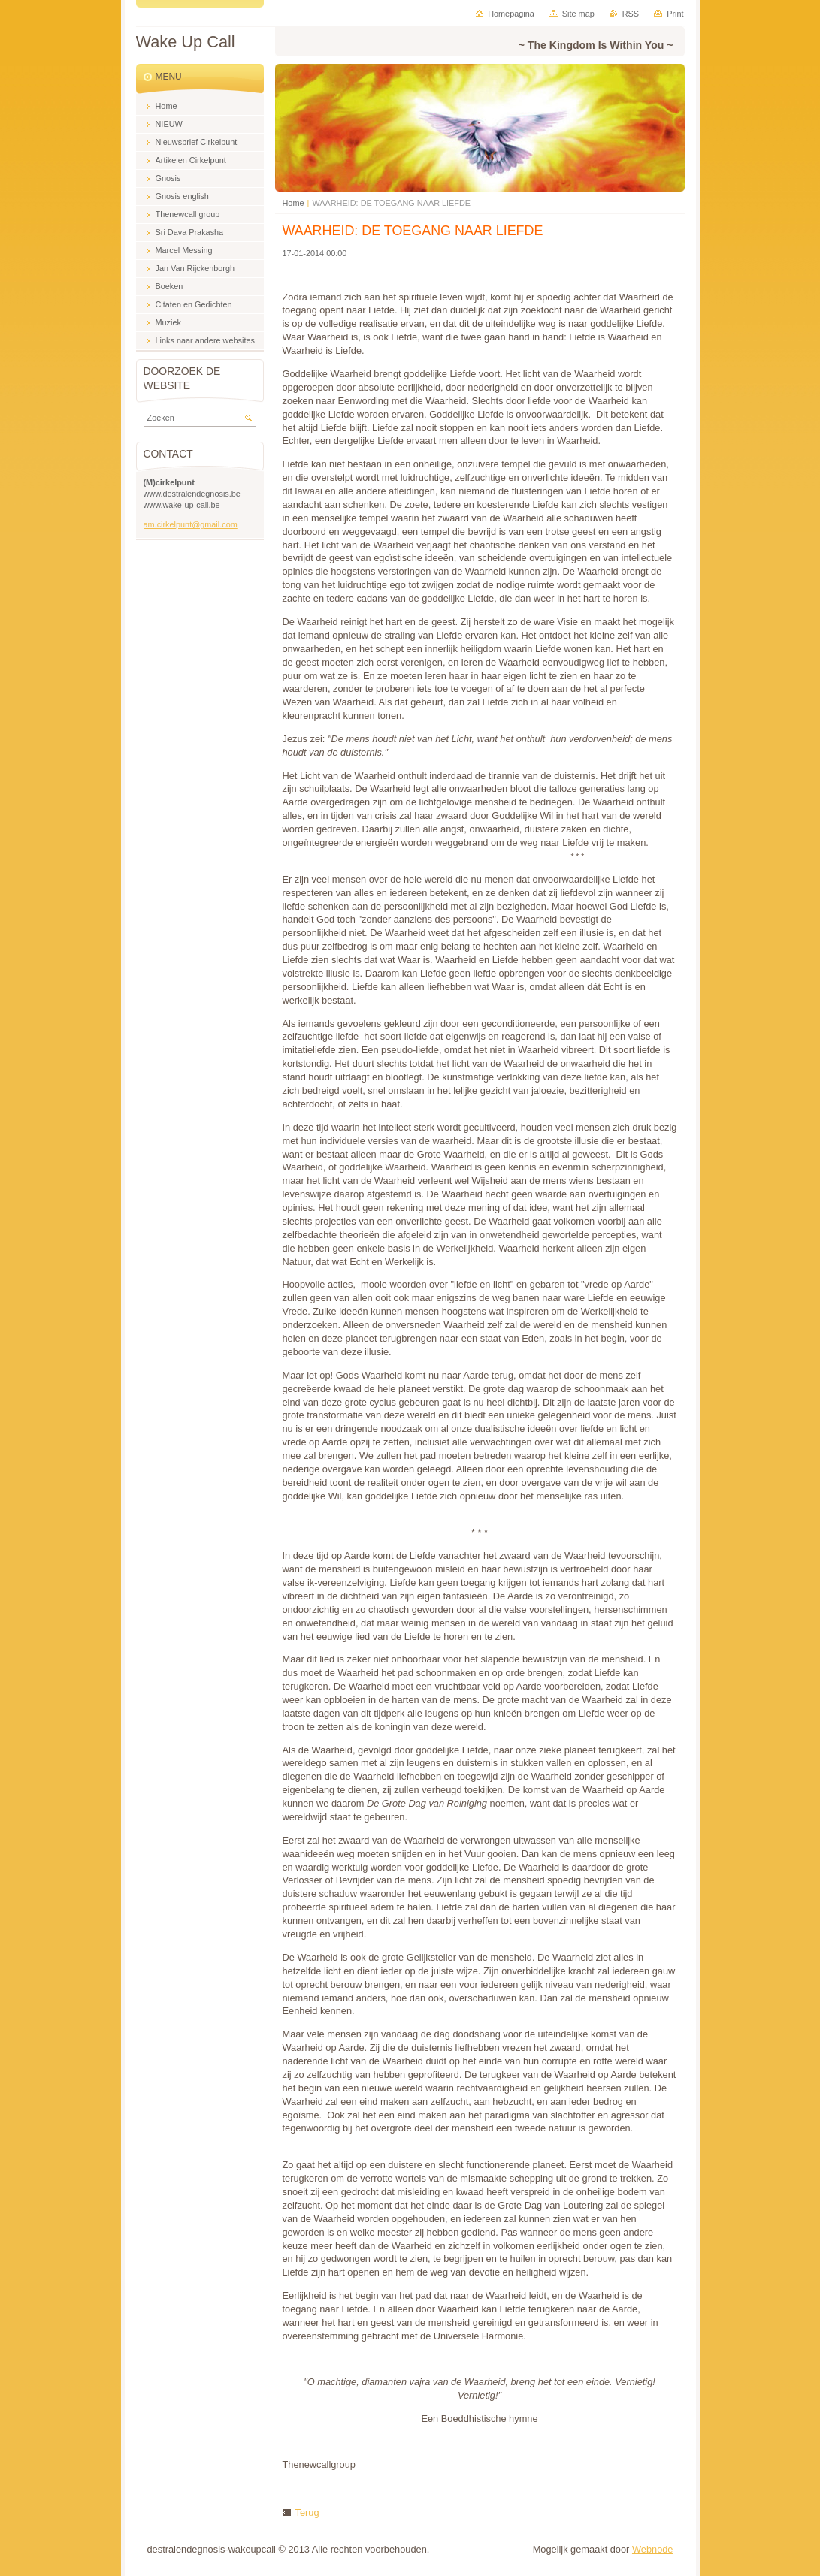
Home (293, 202)
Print (675, 13)
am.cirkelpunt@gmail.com (191, 524)
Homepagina (511, 13)
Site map (578, 13)
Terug (307, 2512)
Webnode (652, 2549)
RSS (630, 13)
